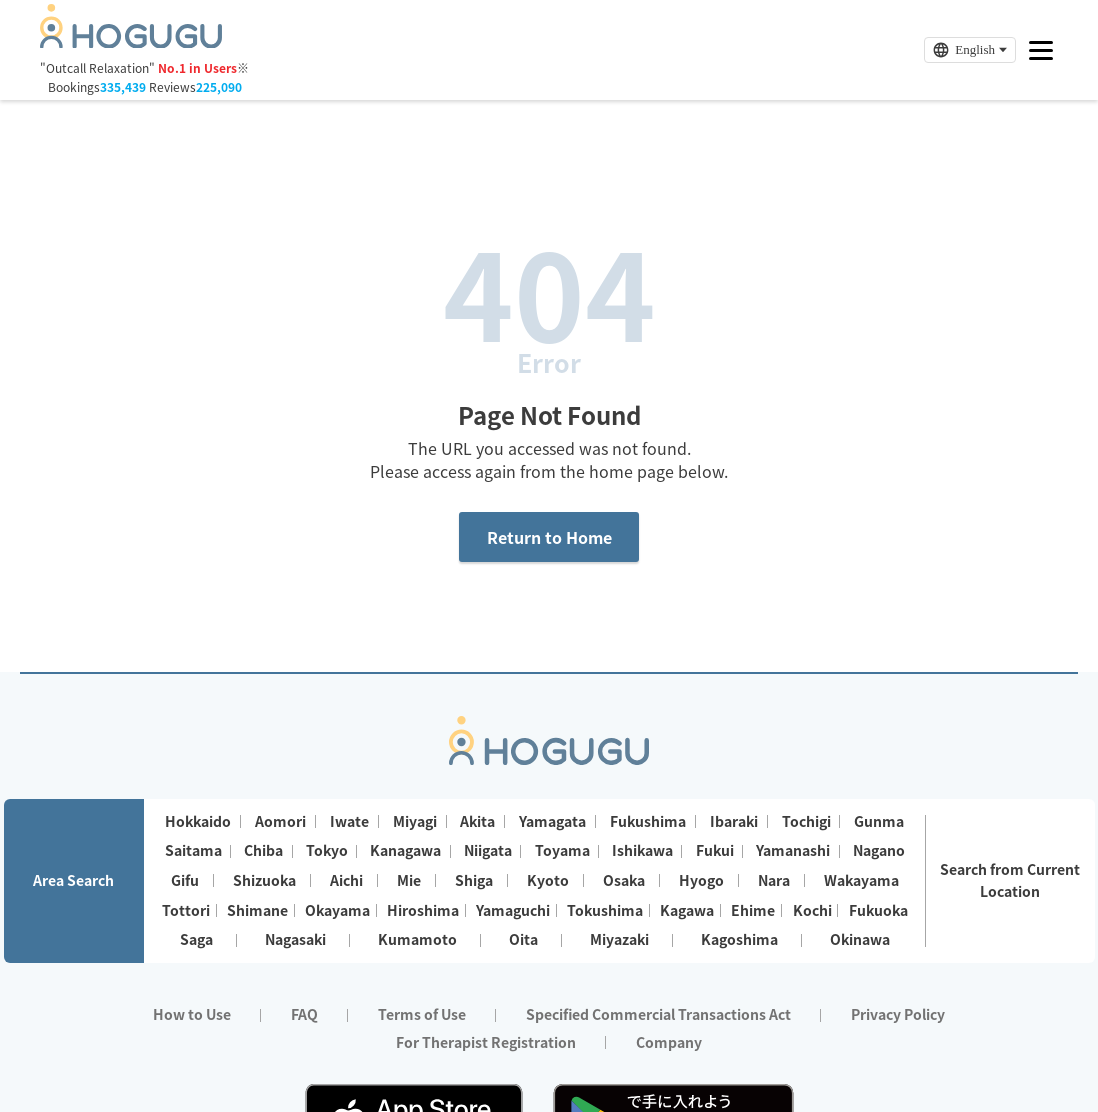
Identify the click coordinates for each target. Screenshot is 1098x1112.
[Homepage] (131, 42)
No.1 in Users (197, 67)
